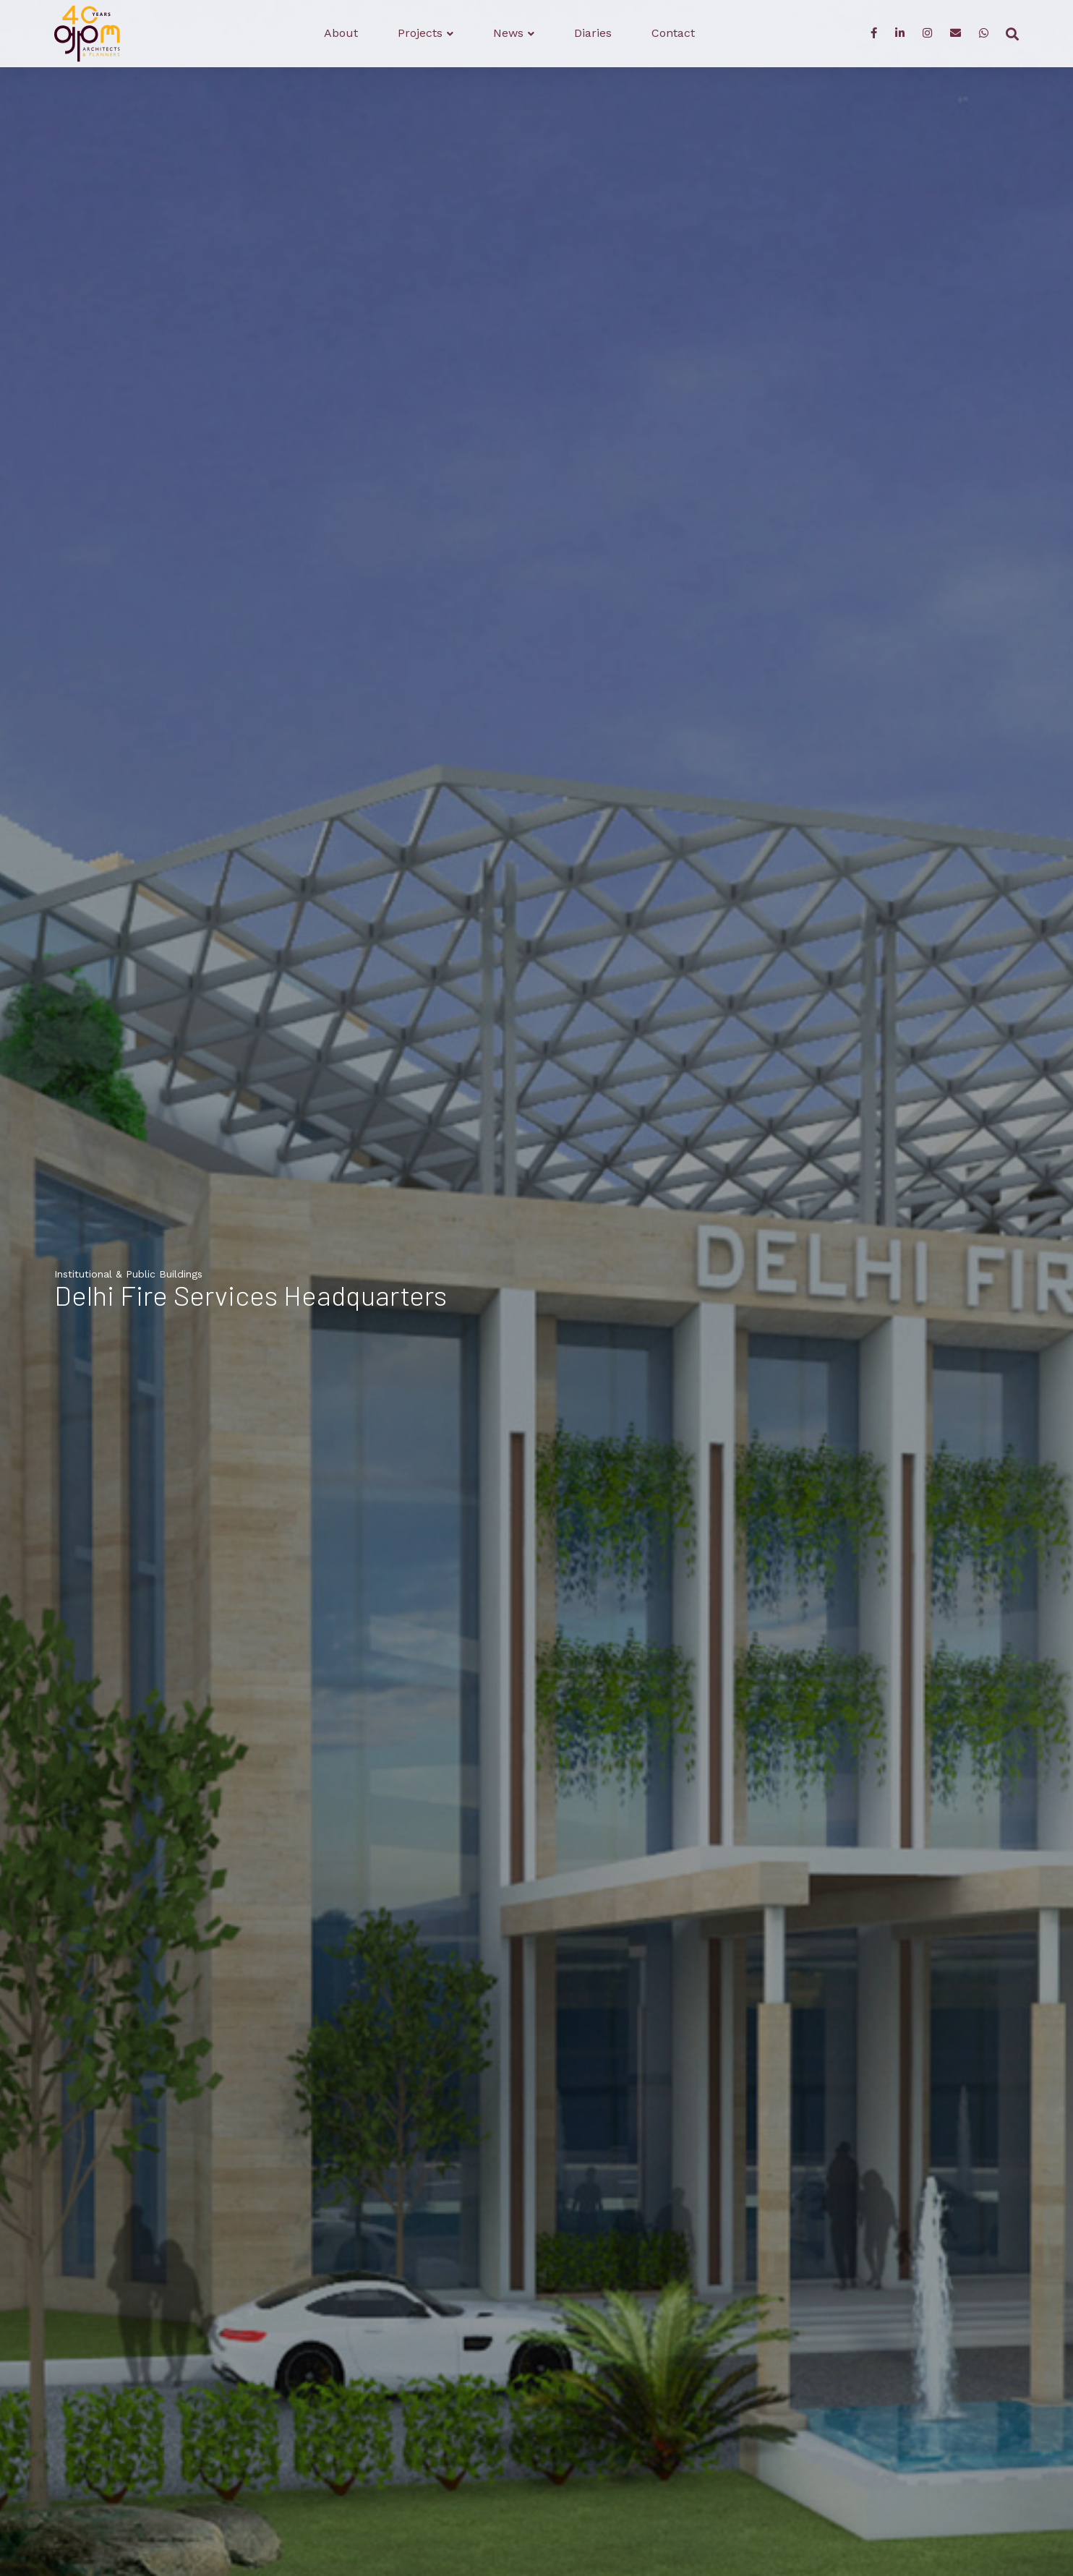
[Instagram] (927, 34)
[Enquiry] (955, 34)
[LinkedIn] (900, 34)
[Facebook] (873, 34)
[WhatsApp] (984, 34)
